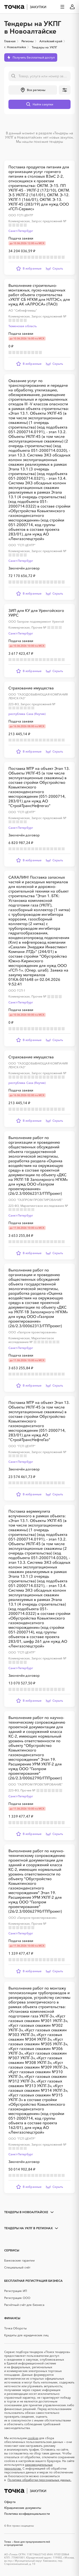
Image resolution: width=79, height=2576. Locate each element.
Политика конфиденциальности (27, 2514)
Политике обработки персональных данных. (39, 2480)
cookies (33, 2438)
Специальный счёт (17, 2267)
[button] (32, 90)
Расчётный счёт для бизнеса (24, 2305)
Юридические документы (22, 2508)
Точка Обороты (15, 2328)
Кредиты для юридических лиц (26, 2335)
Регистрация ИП (15, 2291)
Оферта (10, 2502)
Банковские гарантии (19, 2260)
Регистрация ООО (17, 2298)
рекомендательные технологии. (28, 2466)
